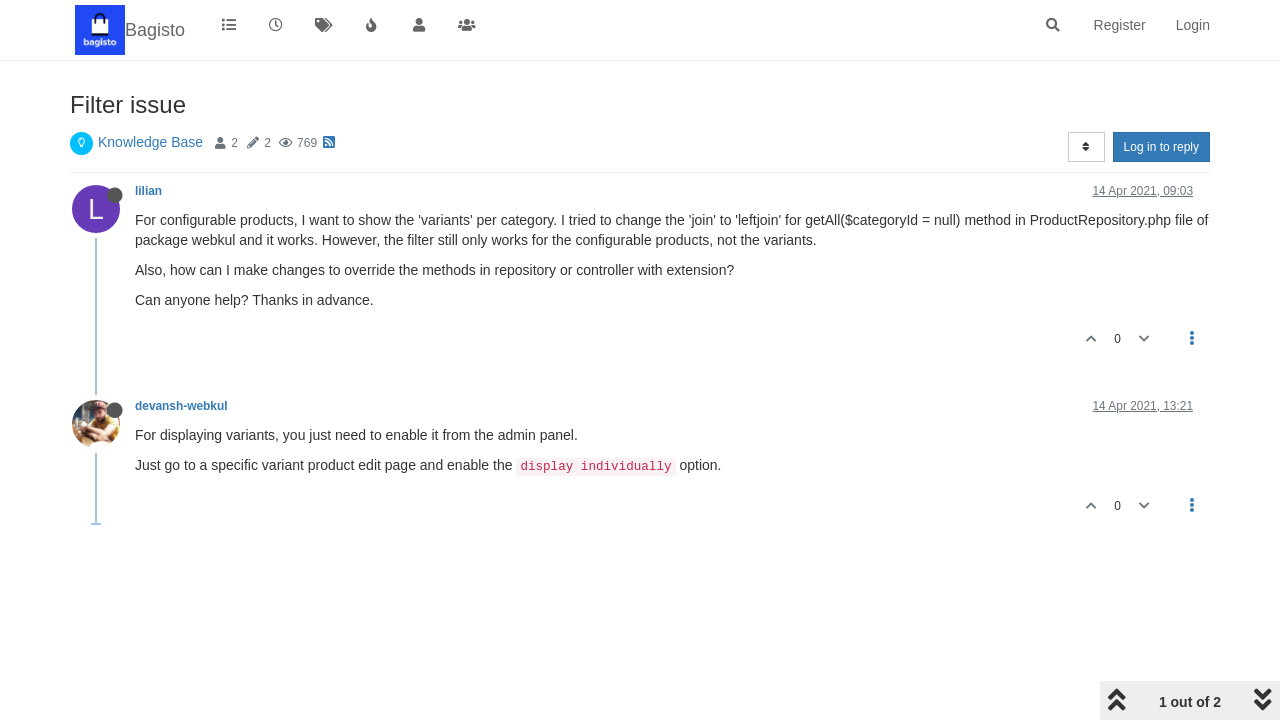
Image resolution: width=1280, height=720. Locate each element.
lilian (148, 191)
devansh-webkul (181, 406)
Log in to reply (1161, 147)
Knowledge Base (150, 142)
